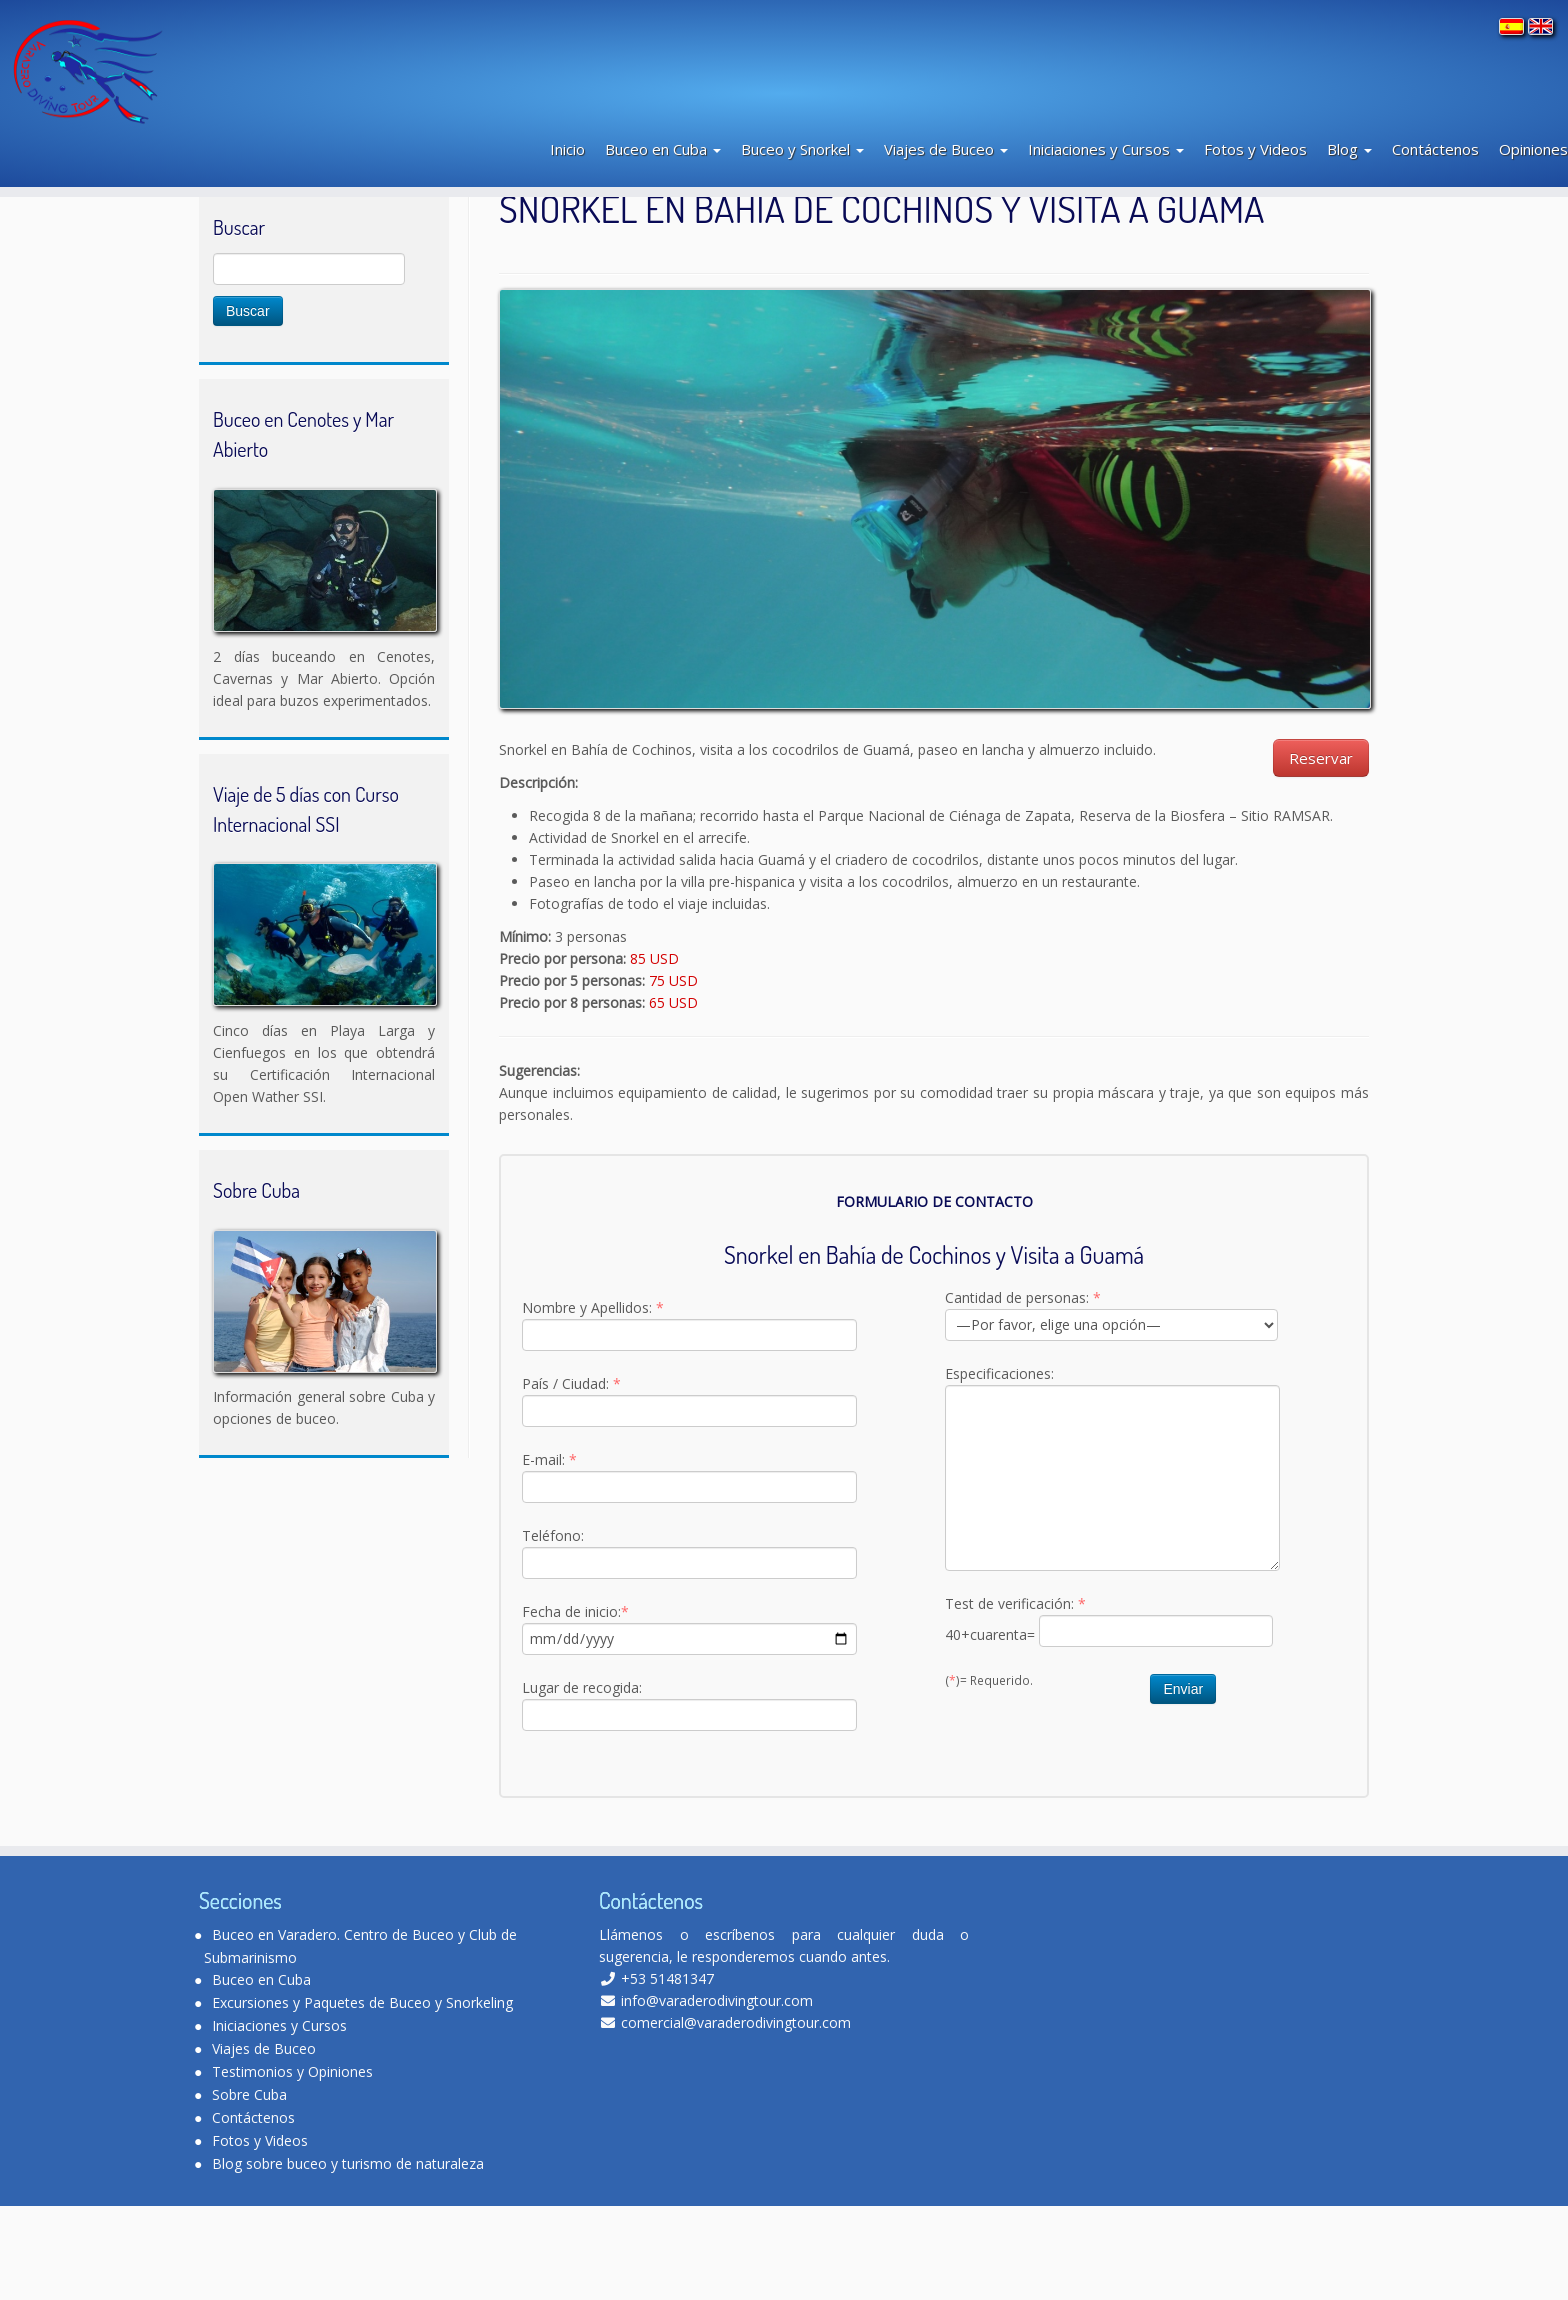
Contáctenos (1435, 163)
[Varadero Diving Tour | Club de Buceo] (186, 76)
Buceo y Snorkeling (310, 246)
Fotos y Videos (1255, 163)
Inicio (567, 163)
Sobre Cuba (249, 2188)
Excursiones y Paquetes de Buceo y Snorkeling (362, 2096)
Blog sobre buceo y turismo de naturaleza (348, 2257)
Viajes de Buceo (946, 163)
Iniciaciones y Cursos (1106, 163)
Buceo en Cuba (663, 163)
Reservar (1321, 852)
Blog (1349, 163)
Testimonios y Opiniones (292, 2165)
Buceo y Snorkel (802, 163)
